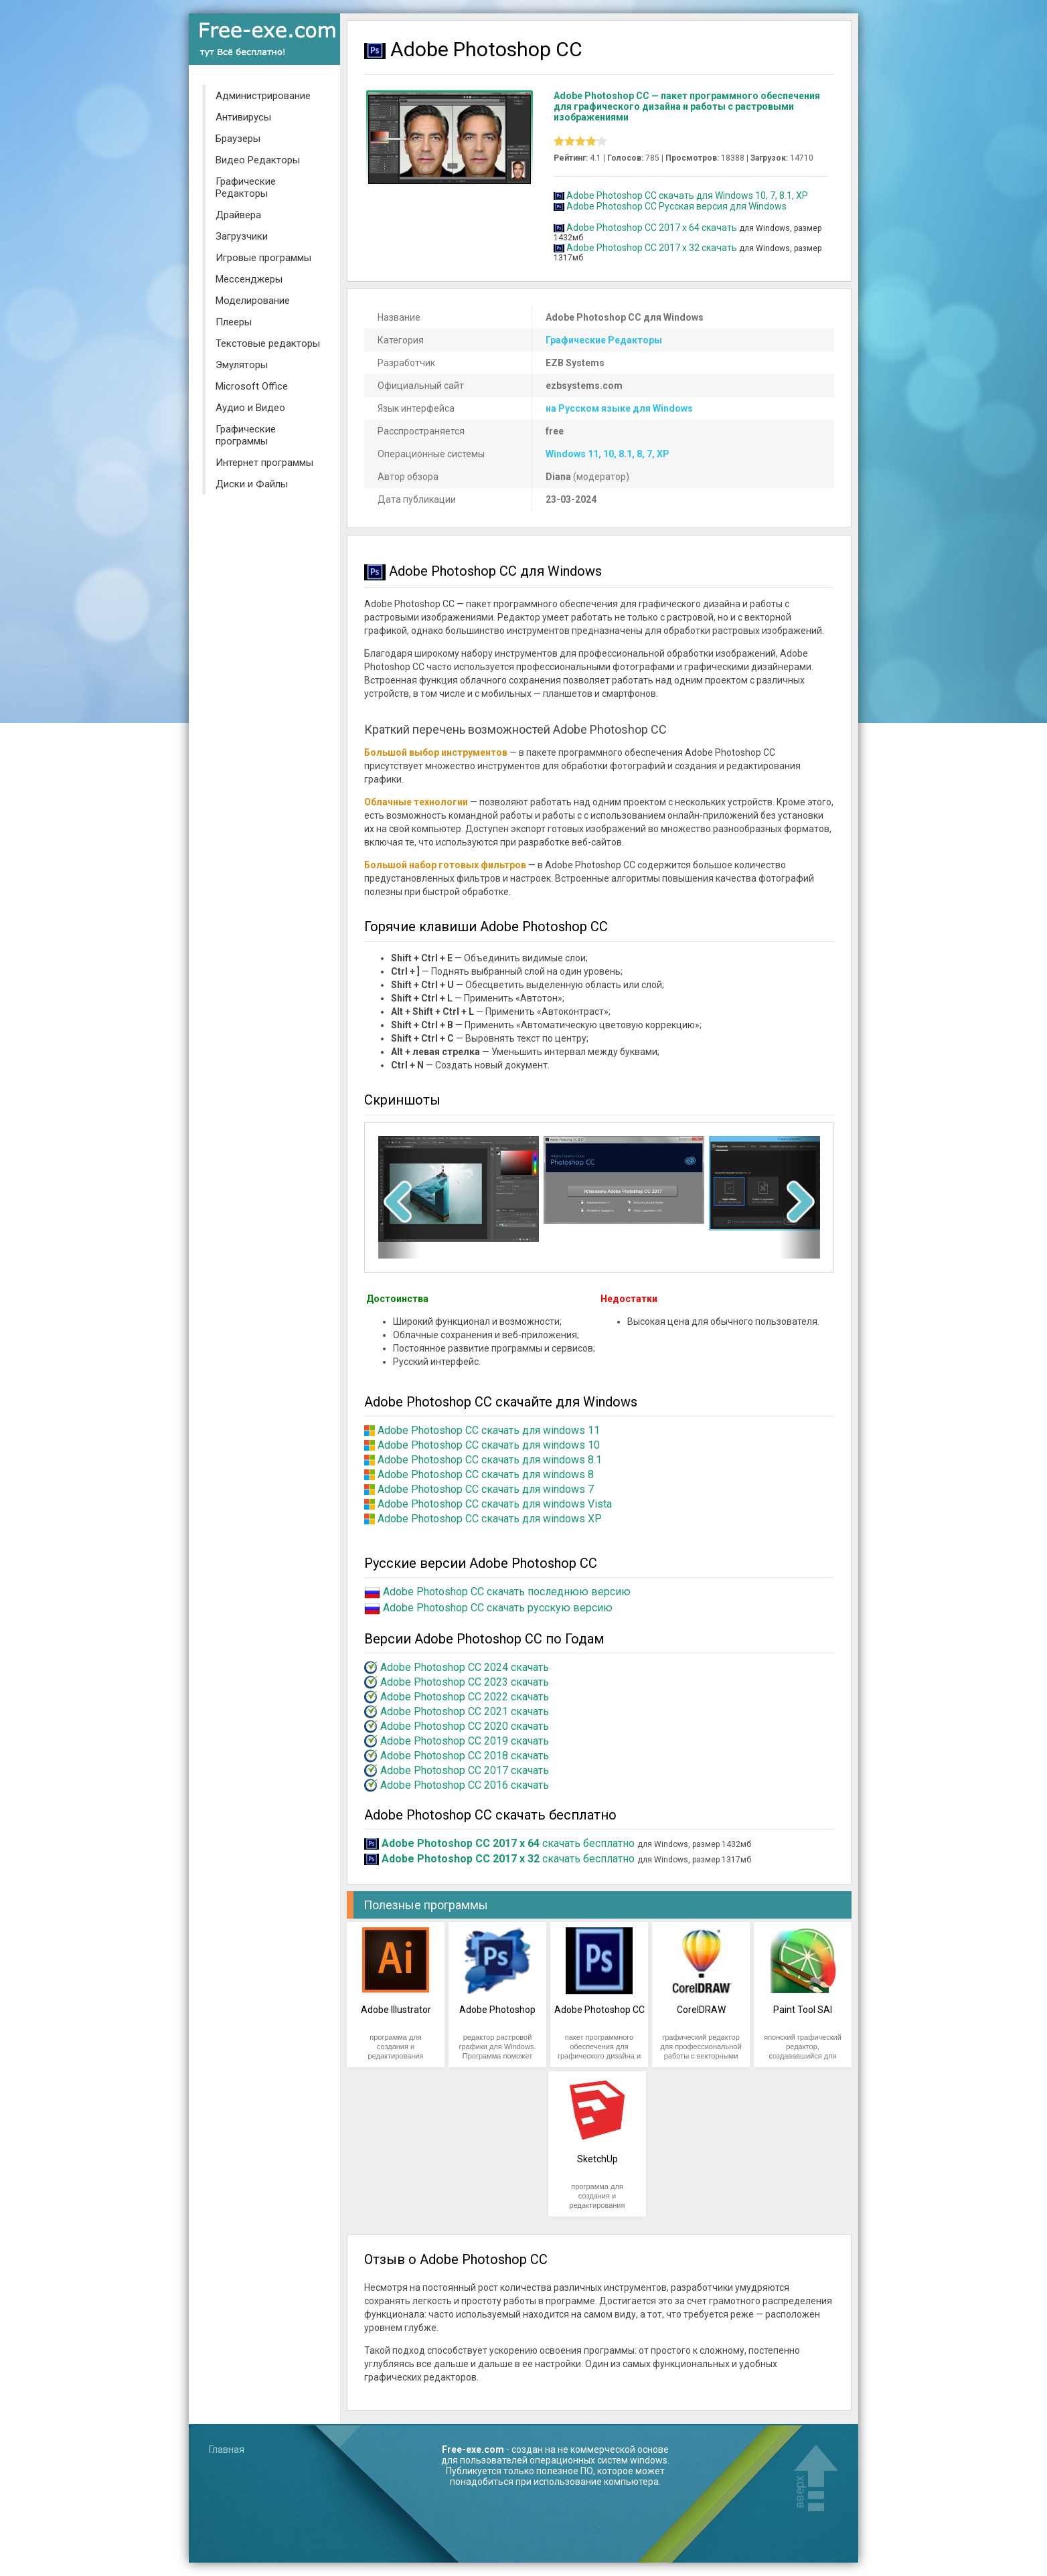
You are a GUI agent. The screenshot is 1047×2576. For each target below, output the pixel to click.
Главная (226, 2449)
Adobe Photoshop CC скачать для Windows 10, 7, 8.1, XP (687, 195)
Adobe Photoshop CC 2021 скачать (464, 1711)
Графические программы (246, 435)
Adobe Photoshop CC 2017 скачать (464, 1770)
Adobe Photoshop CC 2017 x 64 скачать (651, 227)
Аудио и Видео (250, 408)
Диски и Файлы (252, 484)
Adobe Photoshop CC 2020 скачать (464, 1726)
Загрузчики (242, 236)
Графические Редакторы (246, 187)
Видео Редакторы (258, 160)
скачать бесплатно (508, 1843)
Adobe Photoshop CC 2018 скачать (464, 1755)
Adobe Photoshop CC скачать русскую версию (498, 1607)
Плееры (234, 322)
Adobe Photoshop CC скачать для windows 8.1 (490, 1459)
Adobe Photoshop (497, 2009)
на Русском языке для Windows (619, 408)
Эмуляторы (242, 365)
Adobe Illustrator (396, 2009)
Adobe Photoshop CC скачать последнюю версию (507, 1591)
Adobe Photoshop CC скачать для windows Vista (495, 1504)
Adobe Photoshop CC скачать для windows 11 (489, 1430)
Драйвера (238, 215)
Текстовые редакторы (268, 343)
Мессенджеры (249, 279)
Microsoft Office (252, 386)
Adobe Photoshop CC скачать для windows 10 (489, 1445)
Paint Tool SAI (802, 2009)
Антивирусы (243, 117)
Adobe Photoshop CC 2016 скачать (464, 1785)
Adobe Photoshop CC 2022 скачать (464, 1696)
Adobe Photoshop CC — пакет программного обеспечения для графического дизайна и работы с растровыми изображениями (687, 106)
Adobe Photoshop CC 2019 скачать (464, 1741)
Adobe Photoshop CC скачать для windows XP (490, 1518)
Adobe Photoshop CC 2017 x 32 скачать (651, 247)
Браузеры (238, 139)
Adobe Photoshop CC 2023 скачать (464, 1682)
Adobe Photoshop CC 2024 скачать (464, 1667)
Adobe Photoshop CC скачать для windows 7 (486, 1489)
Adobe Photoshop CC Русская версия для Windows (676, 206)
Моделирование (253, 301)
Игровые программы (263, 258)
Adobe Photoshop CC (599, 2009)
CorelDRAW (701, 2009)
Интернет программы (264, 463)
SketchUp (597, 2159)
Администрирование (263, 96)
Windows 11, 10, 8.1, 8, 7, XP (607, 454)
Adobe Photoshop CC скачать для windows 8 (486, 1474)
